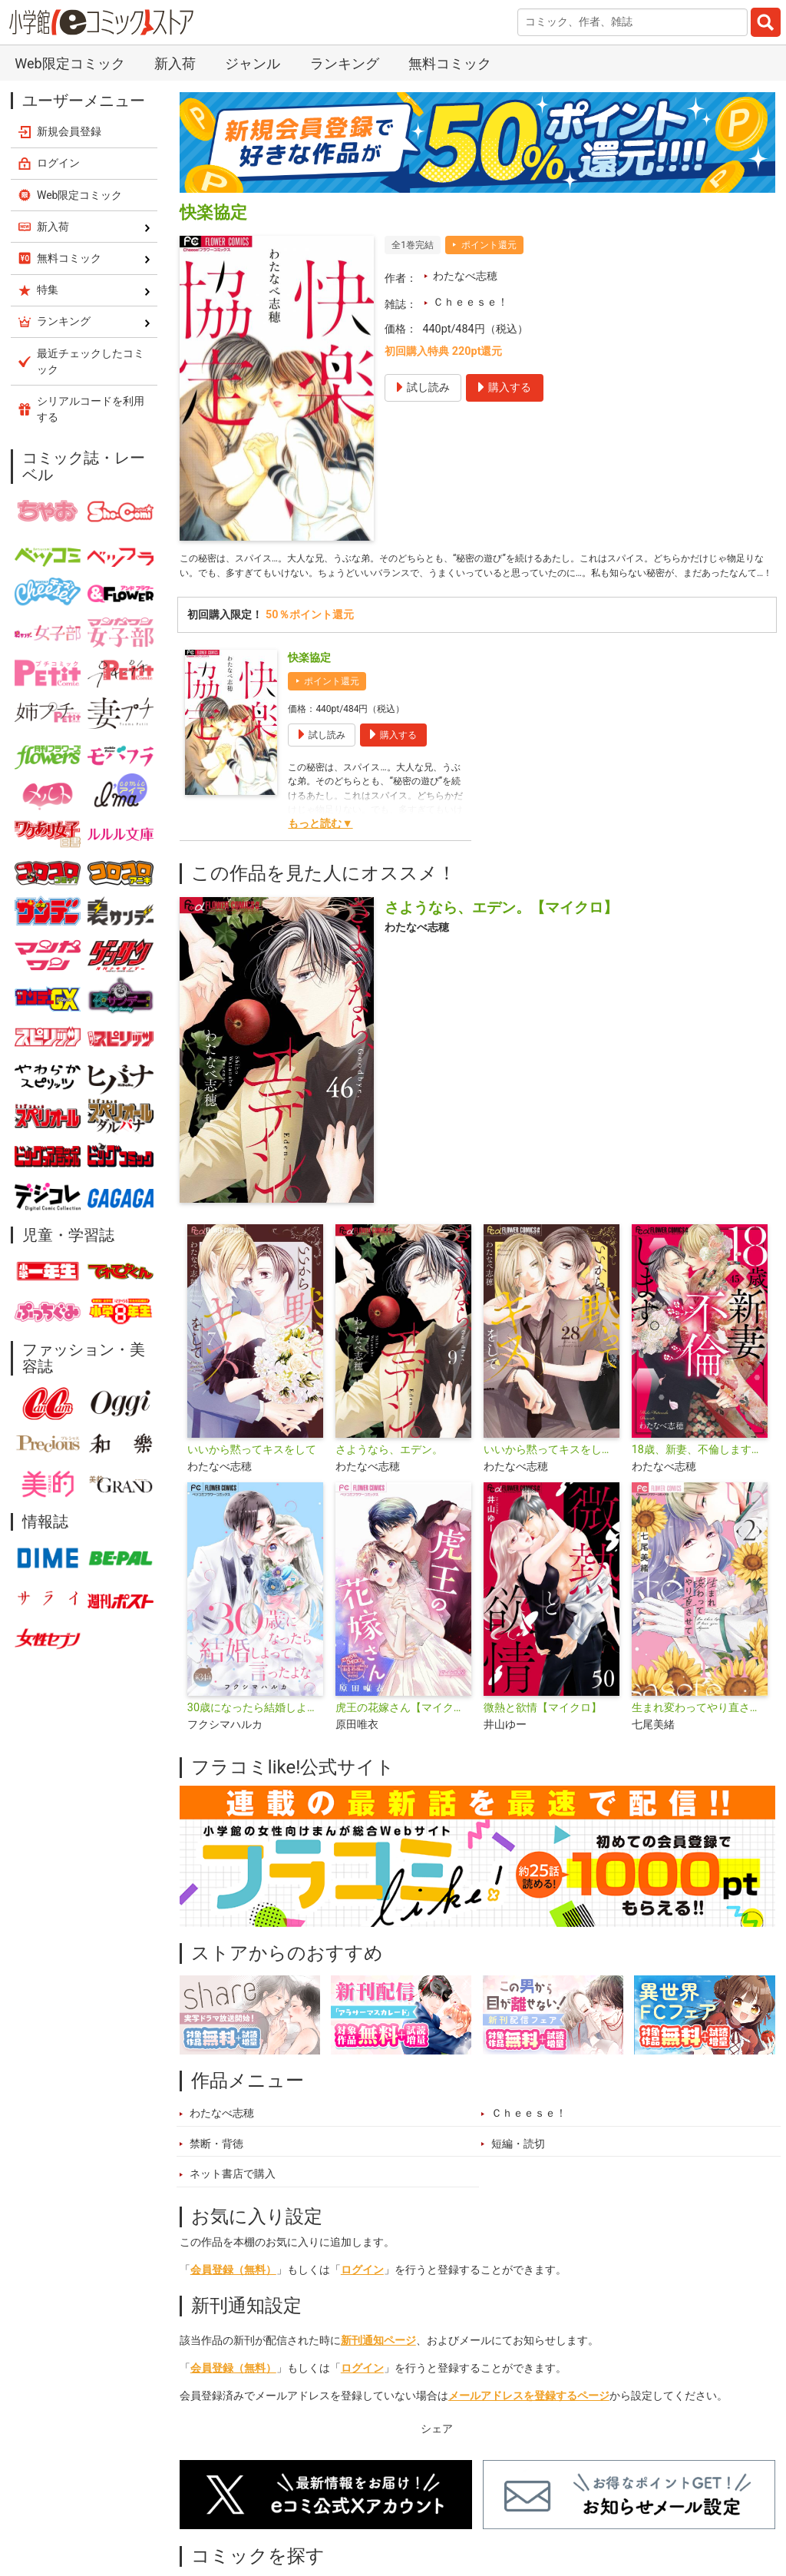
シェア (437, 2450)
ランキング (344, 63)
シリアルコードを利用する (90, 409)
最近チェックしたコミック (90, 361)
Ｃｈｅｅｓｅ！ (470, 302)
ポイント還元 (489, 245)
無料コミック (449, 63)
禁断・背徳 (216, 2165)
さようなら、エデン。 (389, 1471)
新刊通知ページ (378, 2362)
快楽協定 (309, 679)
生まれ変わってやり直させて (700, 1729)
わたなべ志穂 (465, 276)
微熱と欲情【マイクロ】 (543, 1729)
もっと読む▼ (320, 845)
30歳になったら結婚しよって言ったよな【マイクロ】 (255, 1729)
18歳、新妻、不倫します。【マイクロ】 (700, 1471)
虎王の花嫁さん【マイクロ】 (403, 1729)
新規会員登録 (69, 131)
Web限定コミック (69, 63)
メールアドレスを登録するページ (528, 2417)
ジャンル (252, 63)
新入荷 (175, 63)
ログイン (362, 2291)
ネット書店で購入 (233, 2195)
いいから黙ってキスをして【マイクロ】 (551, 1471)
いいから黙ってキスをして (251, 1471)
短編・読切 (518, 2165)
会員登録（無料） (233, 2291)
